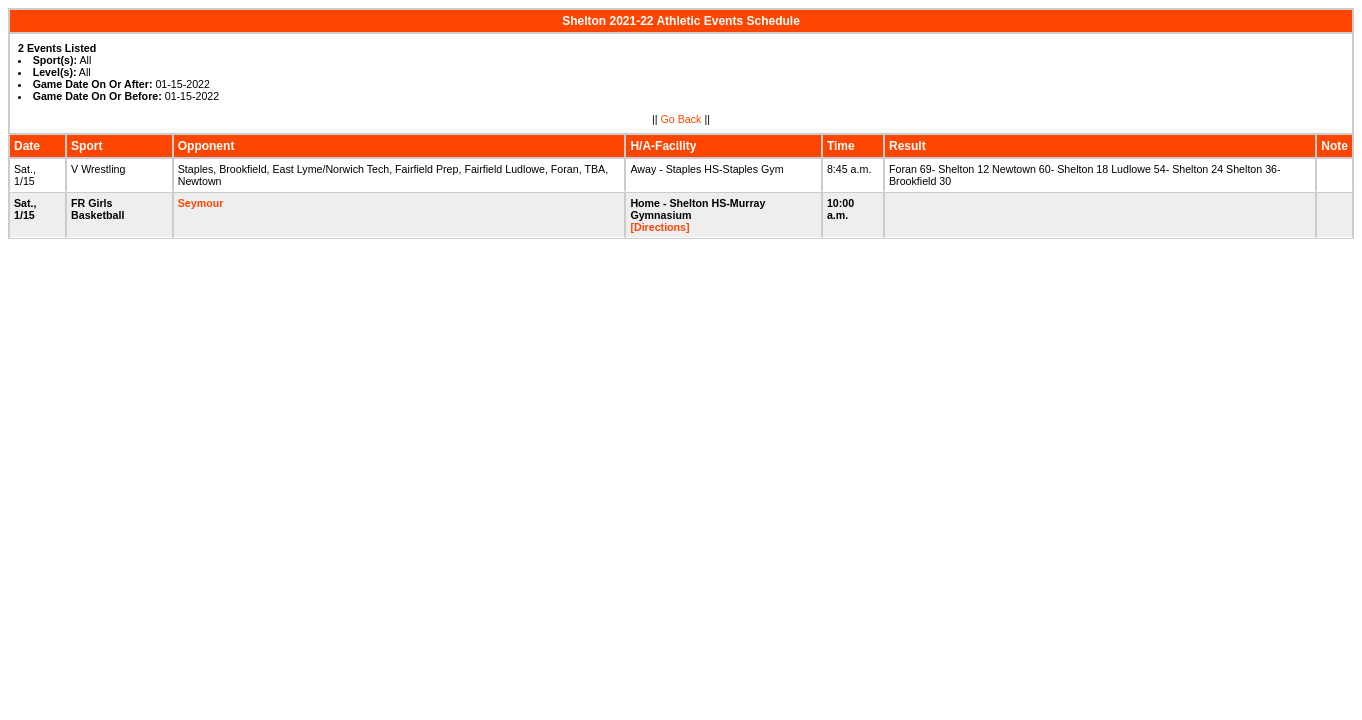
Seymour (201, 203)
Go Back (681, 119)
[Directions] (659, 227)
